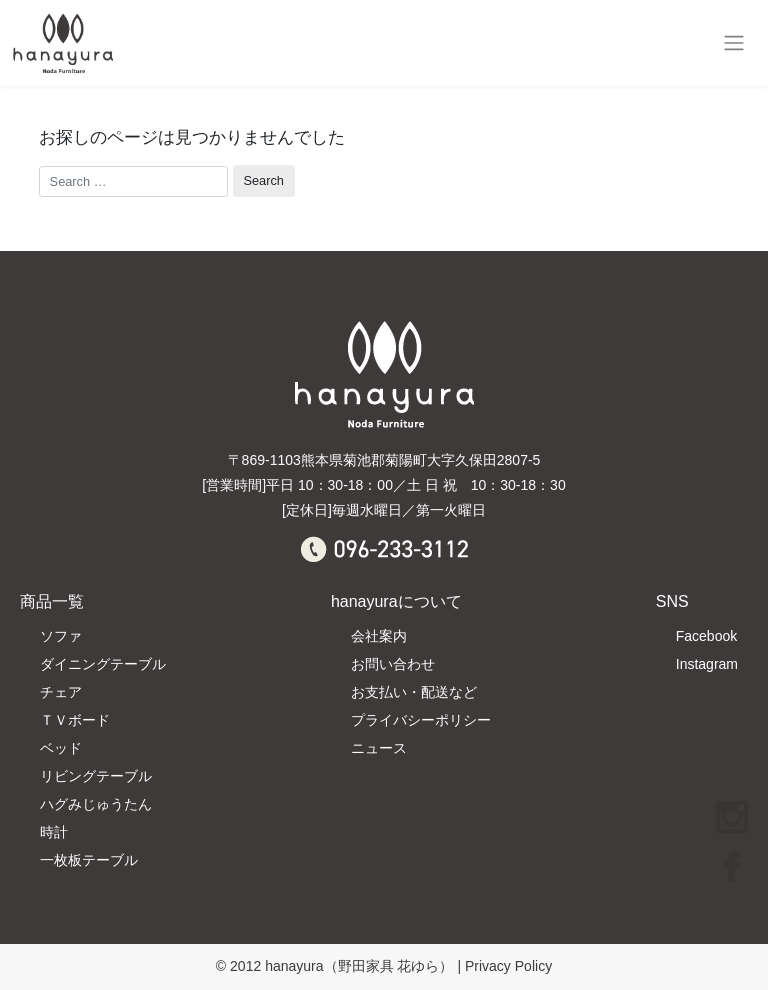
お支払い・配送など (414, 692)
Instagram (707, 664)
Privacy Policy (508, 966)
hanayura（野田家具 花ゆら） (359, 966)
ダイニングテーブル (103, 664)
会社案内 (379, 636)
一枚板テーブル (89, 860)
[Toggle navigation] (733, 43)
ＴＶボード (75, 720)
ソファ (61, 636)
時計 (54, 832)
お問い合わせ (393, 664)
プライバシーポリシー (421, 720)
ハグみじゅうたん (96, 804)
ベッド (61, 748)
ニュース (379, 748)
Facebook (706, 636)
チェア (61, 692)
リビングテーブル (96, 776)
